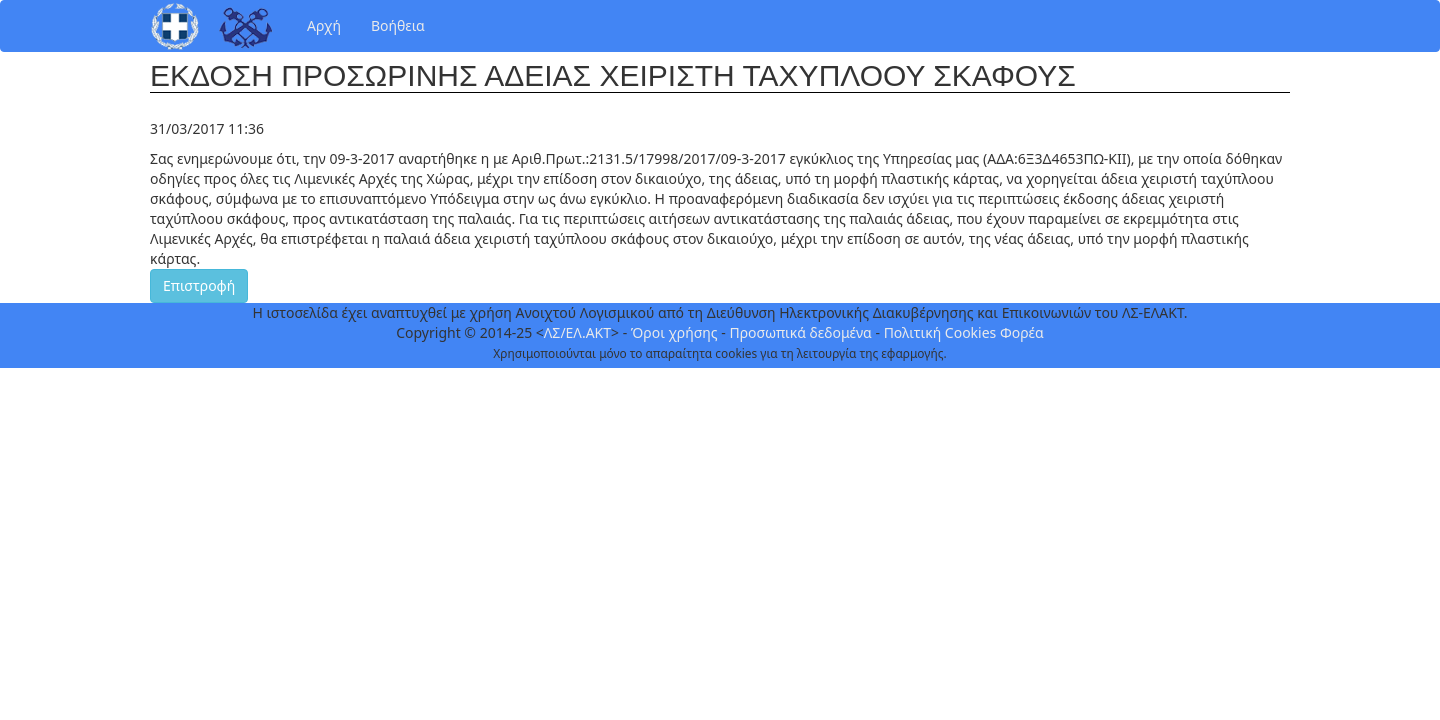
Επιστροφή (199, 285)
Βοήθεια (398, 25)
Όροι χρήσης (674, 332)
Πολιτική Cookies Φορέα (964, 332)
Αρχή (324, 25)
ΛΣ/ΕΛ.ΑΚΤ (577, 332)
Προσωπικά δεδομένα (800, 332)
